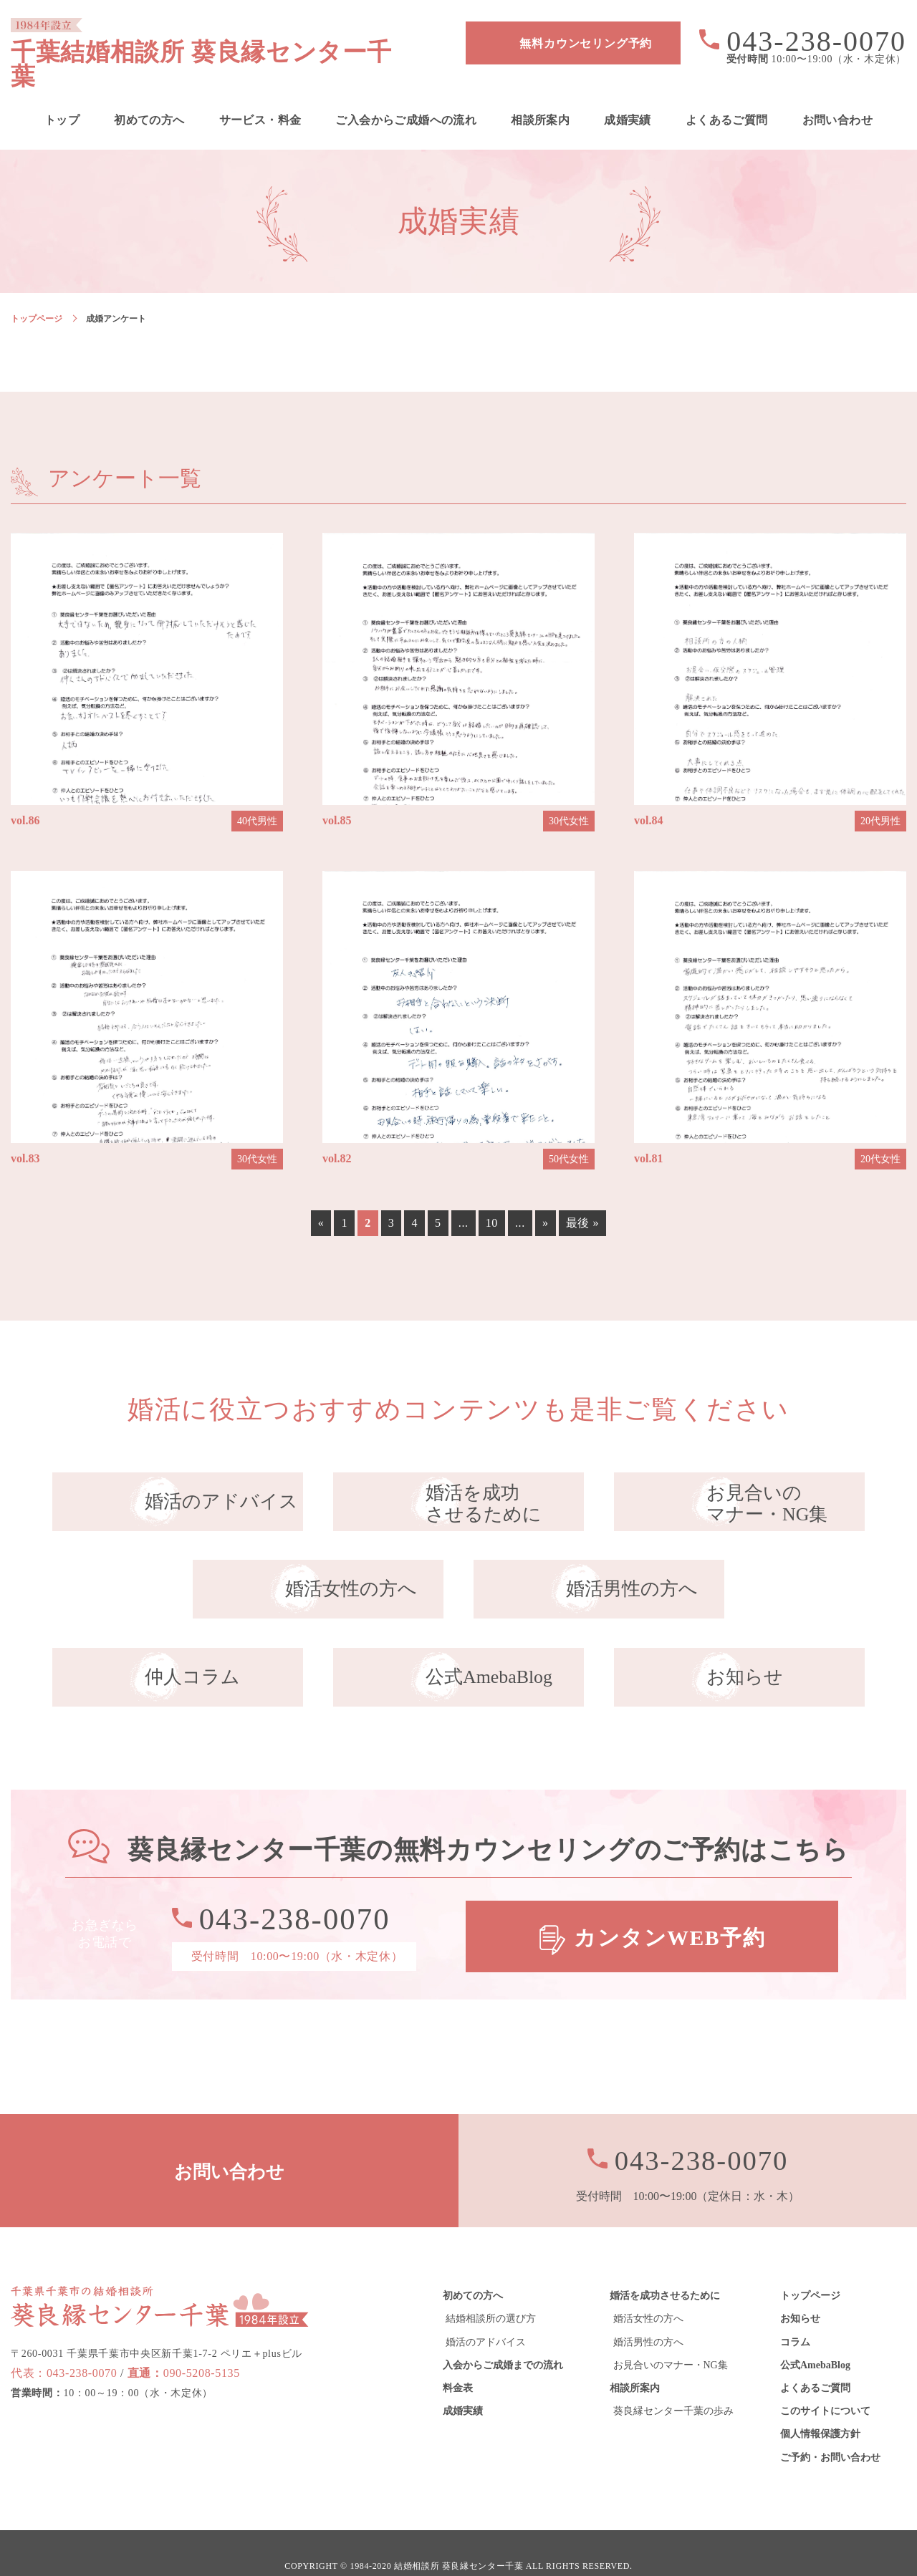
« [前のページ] (321, 1198)
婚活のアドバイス (486, 2316)
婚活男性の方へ (648, 2316)
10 (492, 1198)
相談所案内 (540, 96)
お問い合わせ (837, 96)
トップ (62, 96)
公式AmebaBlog (815, 2340)
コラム (795, 2316)
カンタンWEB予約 (670, 1912)
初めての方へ (149, 96)
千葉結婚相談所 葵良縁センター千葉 (219, 42)
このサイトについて (825, 2385)
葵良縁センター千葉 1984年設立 (160, 2280)
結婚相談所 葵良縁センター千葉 (459, 2540)
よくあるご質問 (727, 96)
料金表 (458, 2363)
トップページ (36, 294)
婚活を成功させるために (665, 2270)
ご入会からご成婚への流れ (405, 96)
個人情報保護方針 (820, 2408)
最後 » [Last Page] (583, 1198)
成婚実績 (627, 96)
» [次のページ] (545, 1198)
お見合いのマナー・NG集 (670, 2340)
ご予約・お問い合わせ (830, 2431)
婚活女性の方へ (648, 2293)
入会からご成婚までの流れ (503, 2340)
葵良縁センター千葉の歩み (673, 2385)
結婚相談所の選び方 (491, 2293)
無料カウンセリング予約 (585, 43)
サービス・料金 (260, 96)
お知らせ (800, 2293)
